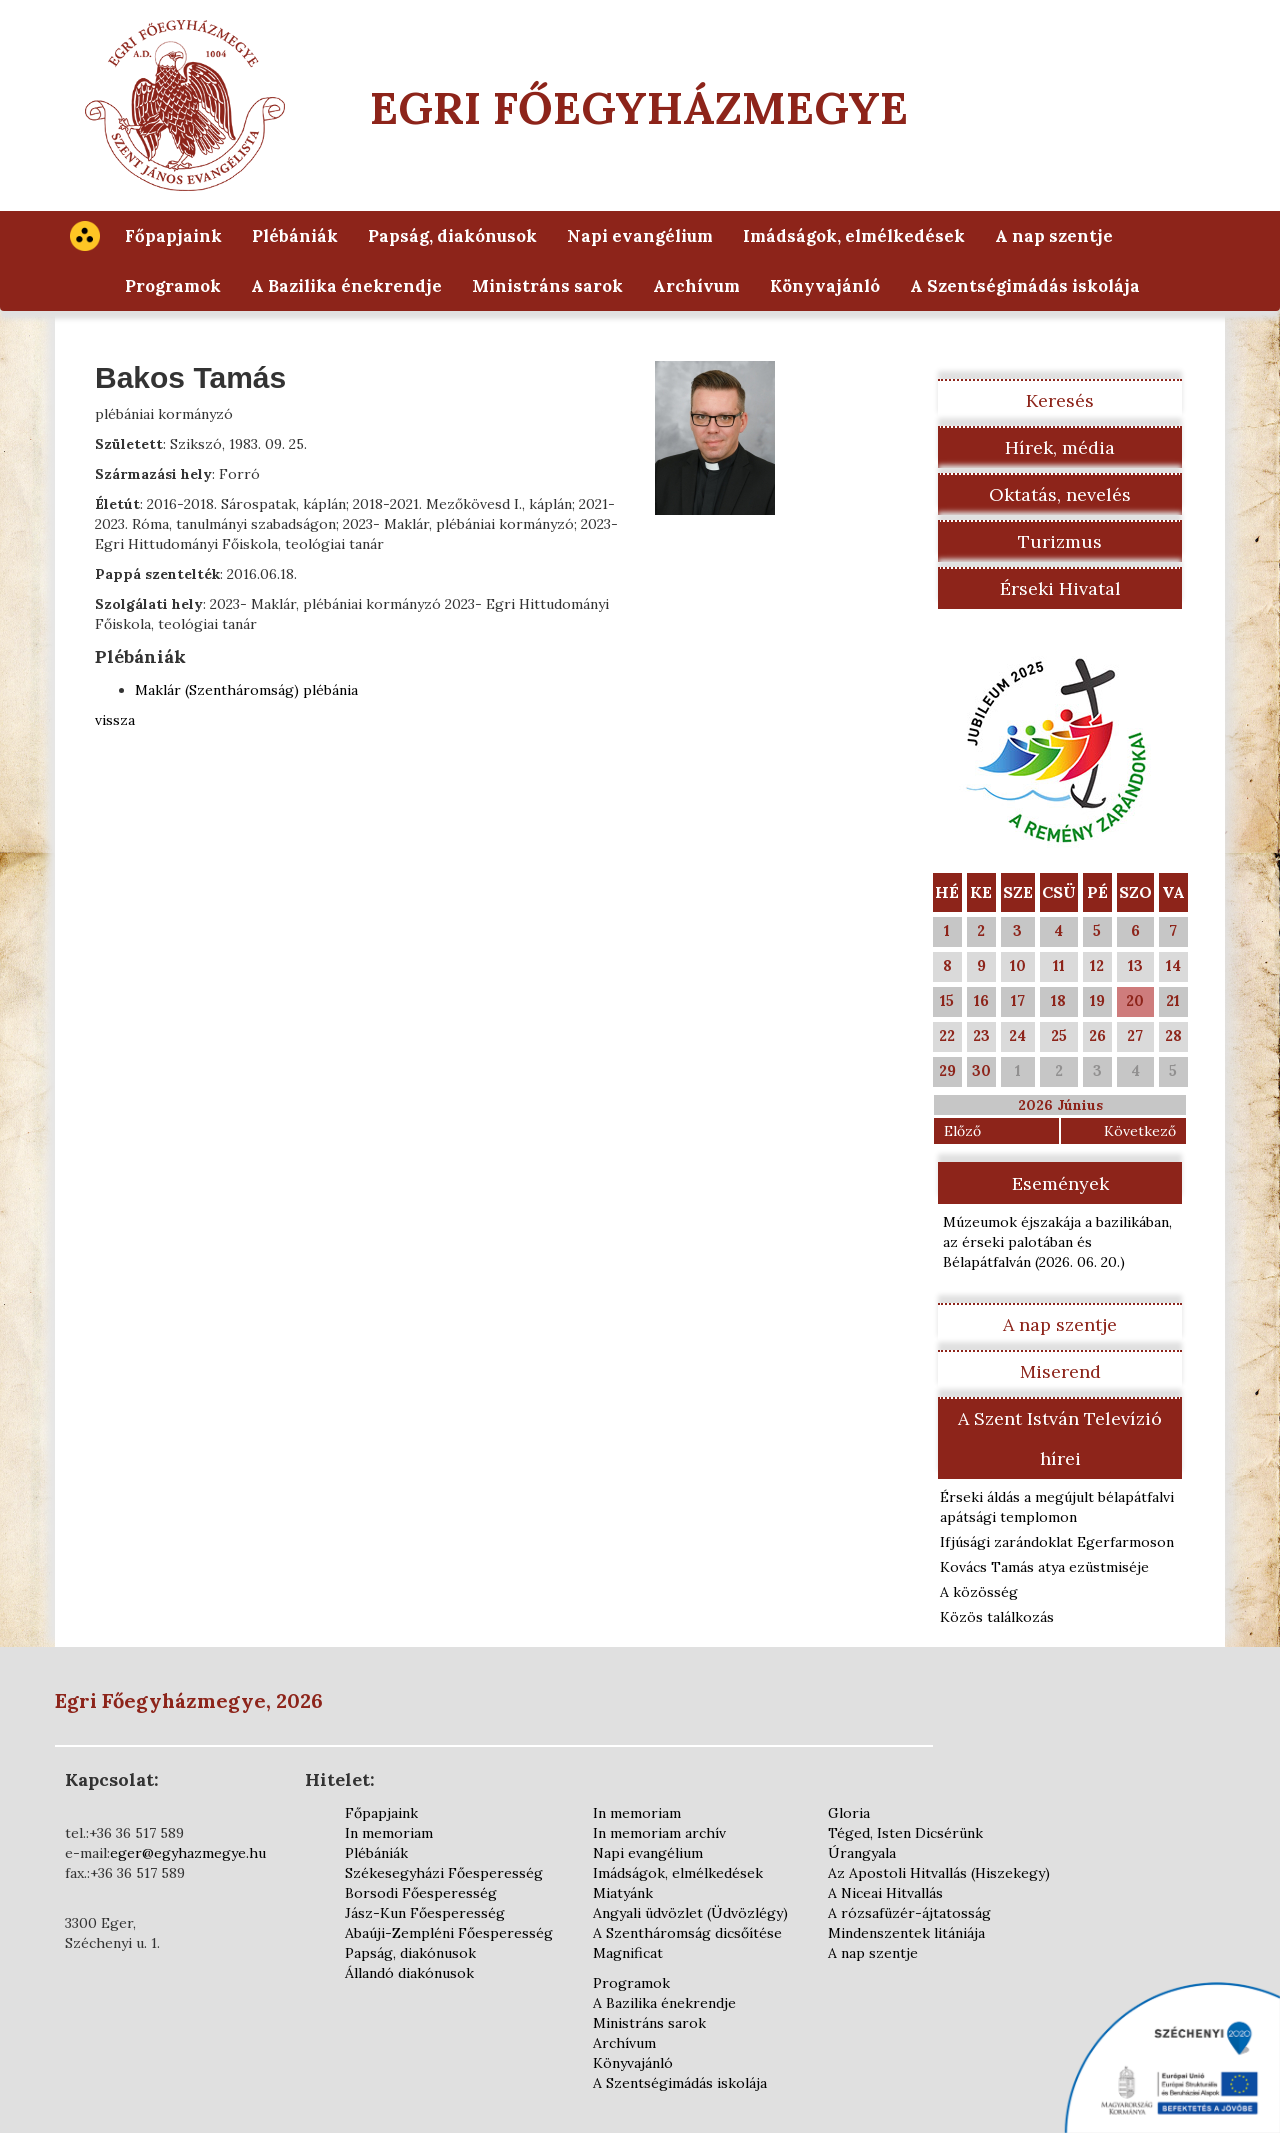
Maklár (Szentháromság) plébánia (246, 690)
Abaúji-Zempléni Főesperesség (449, 1933)
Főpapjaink (173, 236)
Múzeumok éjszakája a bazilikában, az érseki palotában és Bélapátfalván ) (1057, 1242)
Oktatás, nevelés (1060, 494)
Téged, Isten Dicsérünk (905, 1833)
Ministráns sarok (547, 286)
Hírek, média (1060, 447)
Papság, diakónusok (452, 236)
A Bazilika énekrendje (346, 286)
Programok (173, 286)
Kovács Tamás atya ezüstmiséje (1044, 1567)
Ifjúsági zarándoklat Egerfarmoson (1057, 1542)
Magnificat (628, 1953)
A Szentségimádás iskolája (1025, 286)
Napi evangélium (640, 236)
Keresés (1060, 400)
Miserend (1060, 1371)
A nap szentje (1054, 236)
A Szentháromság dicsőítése (687, 1933)
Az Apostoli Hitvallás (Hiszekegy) (939, 1873)
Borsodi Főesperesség (421, 1893)
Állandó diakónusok (409, 1973)
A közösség (979, 1592)
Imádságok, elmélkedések (854, 236)
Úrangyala (862, 1853)
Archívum (696, 286)
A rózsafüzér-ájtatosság (909, 1913)
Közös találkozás (997, 1617)
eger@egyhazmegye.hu (188, 1853)
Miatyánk (623, 1893)
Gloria (849, 1813)
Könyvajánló (825, 286)
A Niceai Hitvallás (885, 1893)
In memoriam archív (659, 1833)
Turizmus (1060, 541)
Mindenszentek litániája (906, 1933)
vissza (115, 720)
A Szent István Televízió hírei (1060, 1438)
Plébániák (295, 236)
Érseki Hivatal (1060, 588)
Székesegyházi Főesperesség (444, 1873)
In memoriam (389, 1833)
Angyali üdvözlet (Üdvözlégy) (690, 1913)
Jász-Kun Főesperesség (425, 1913)
